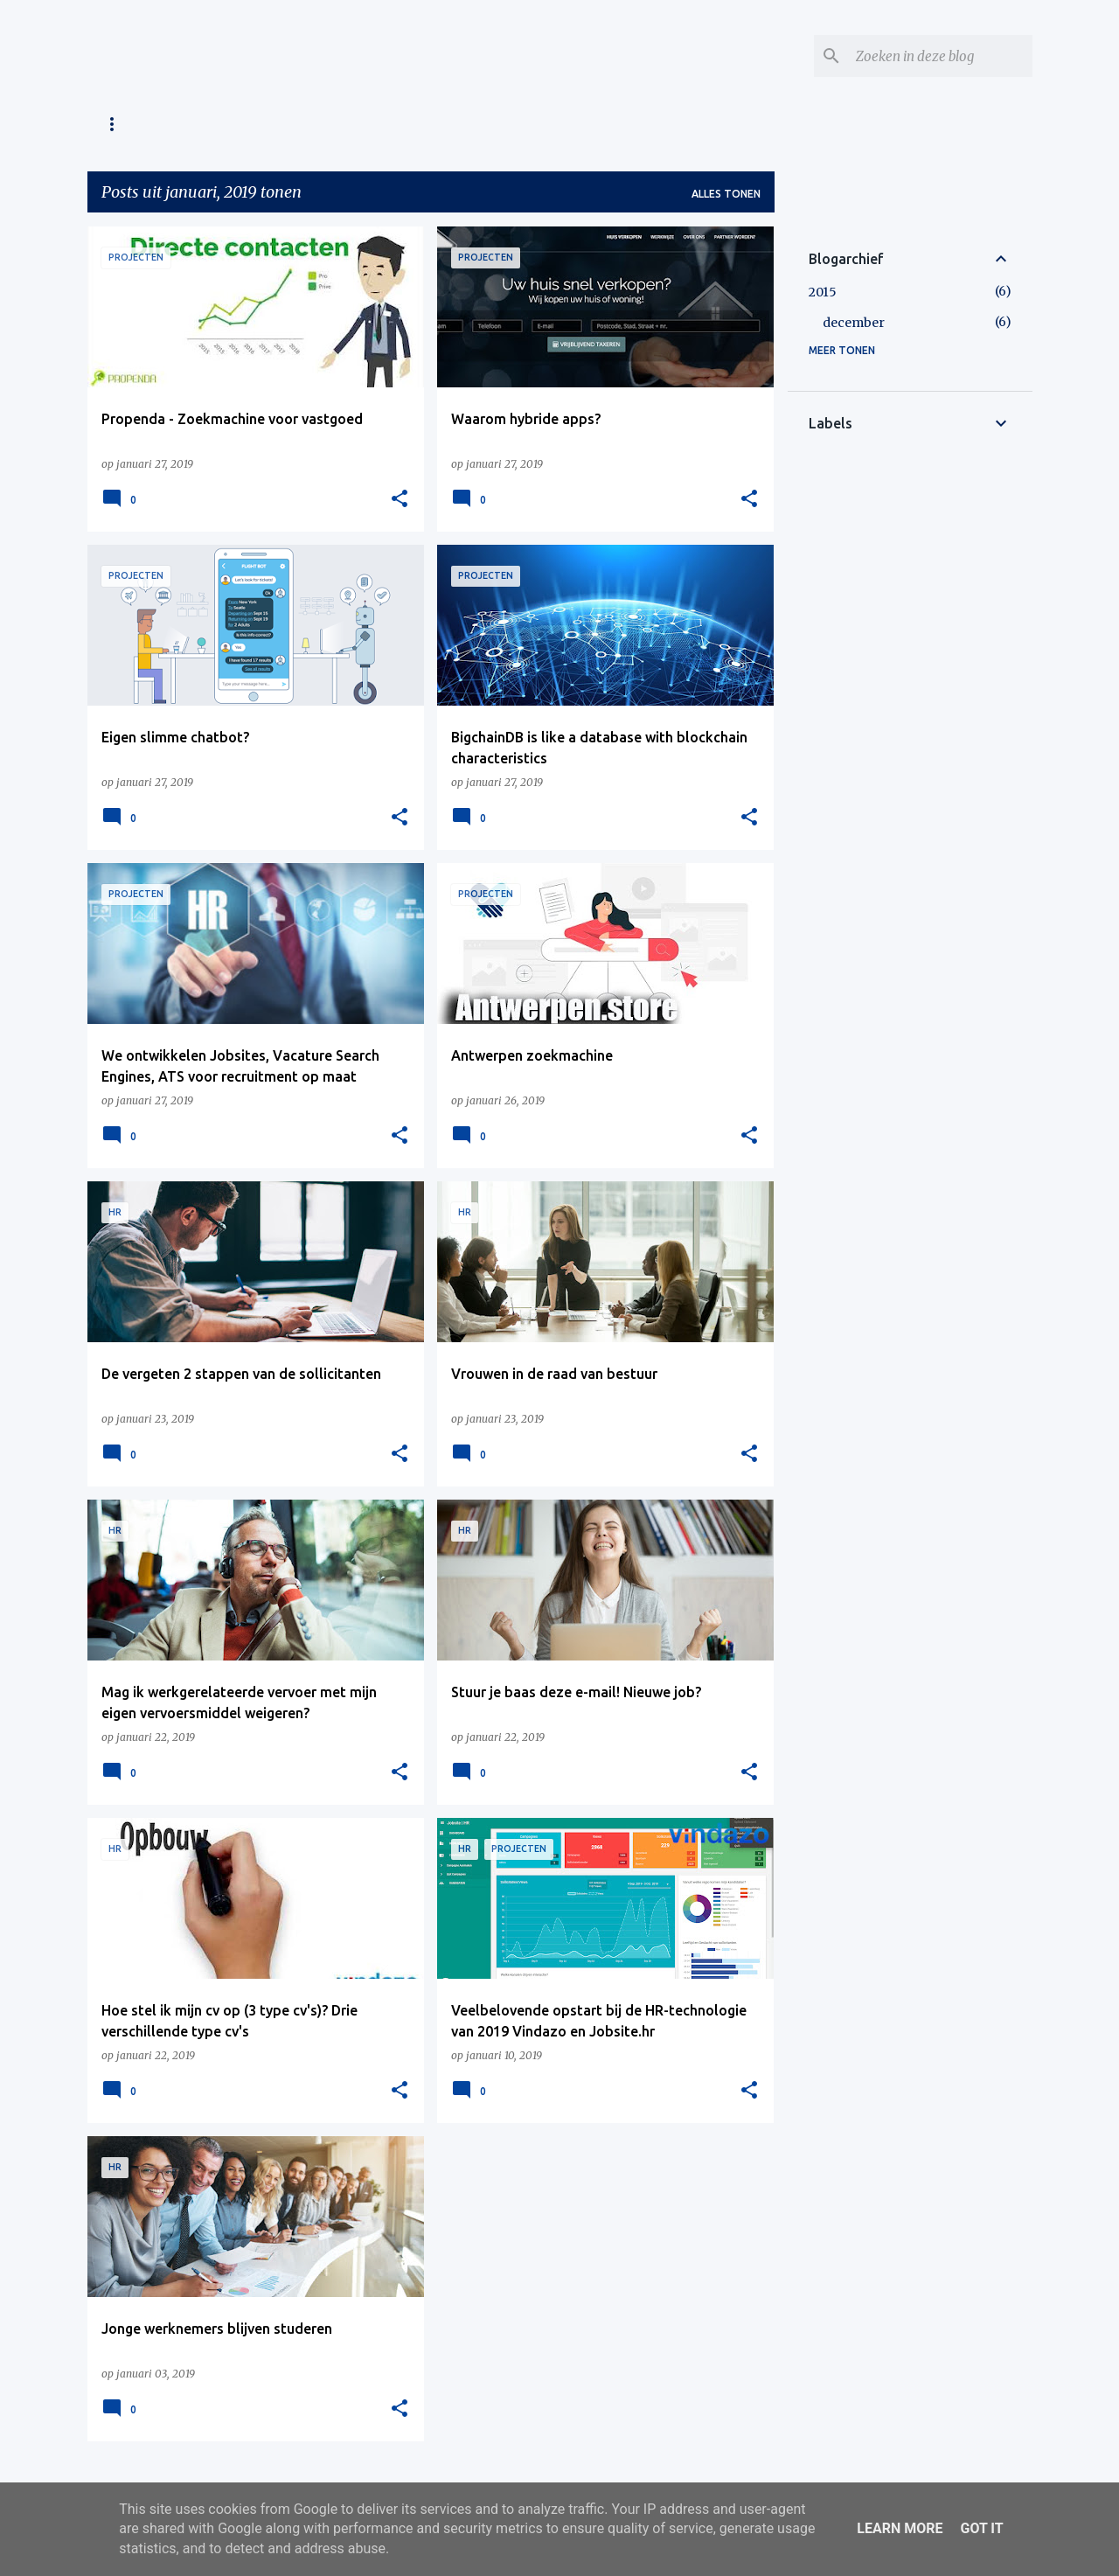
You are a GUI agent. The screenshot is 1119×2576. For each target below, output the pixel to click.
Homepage (132, 123)
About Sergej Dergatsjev (280, 123)
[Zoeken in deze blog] (940, 56)
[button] (399, 499)
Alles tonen (726, 193)
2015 (823, 292)
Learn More (899, 2528)
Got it (981, 2528)
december (854, 323)
